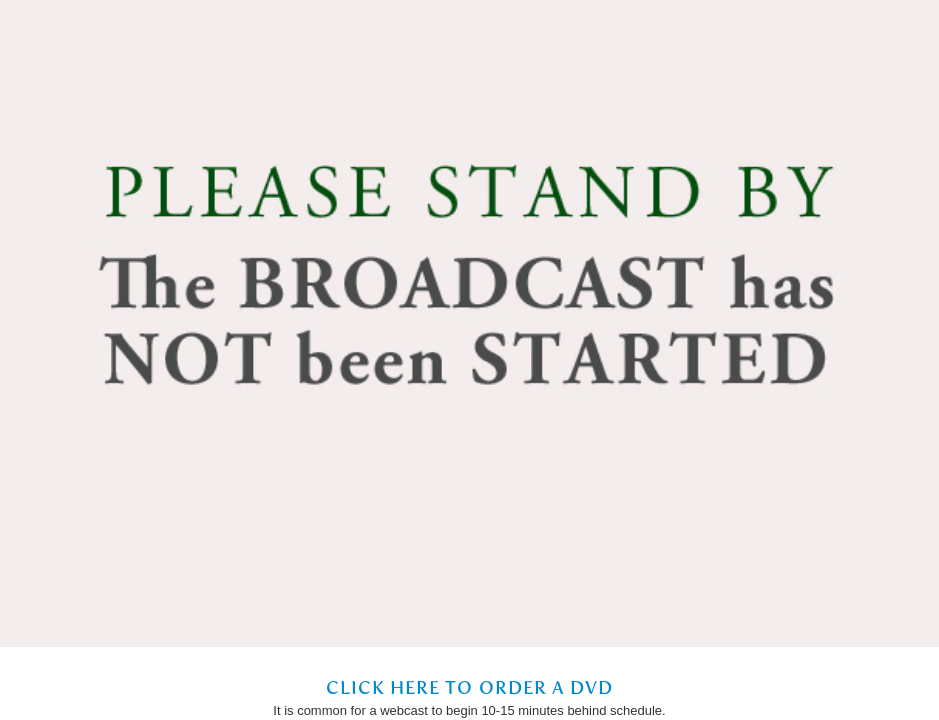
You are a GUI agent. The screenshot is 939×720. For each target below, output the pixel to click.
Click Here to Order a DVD (470, 688)
